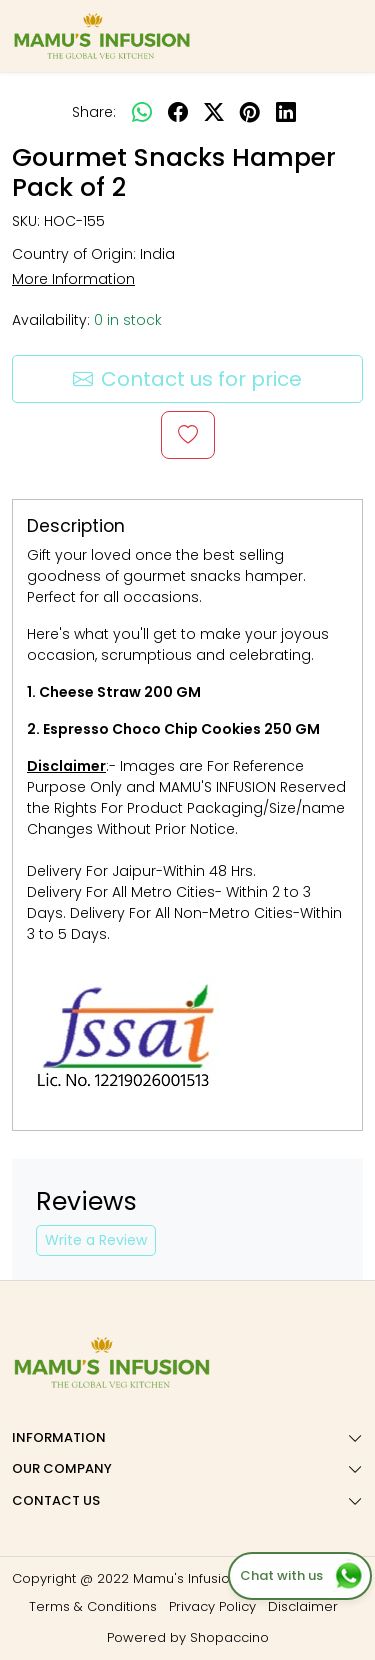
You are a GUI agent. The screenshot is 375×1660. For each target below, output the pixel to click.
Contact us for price (187, 379)
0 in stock (128, 320)
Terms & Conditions (93, 1606)
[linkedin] (286, 112)
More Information (73, 279)
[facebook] (178, 112)
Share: (94, 112)
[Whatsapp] (142, 112)
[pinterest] (250, 112)
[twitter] (214, 112)
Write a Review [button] (96, 1240)
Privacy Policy (212, 1606)
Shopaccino (229, 1637)
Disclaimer (303, 1606)
